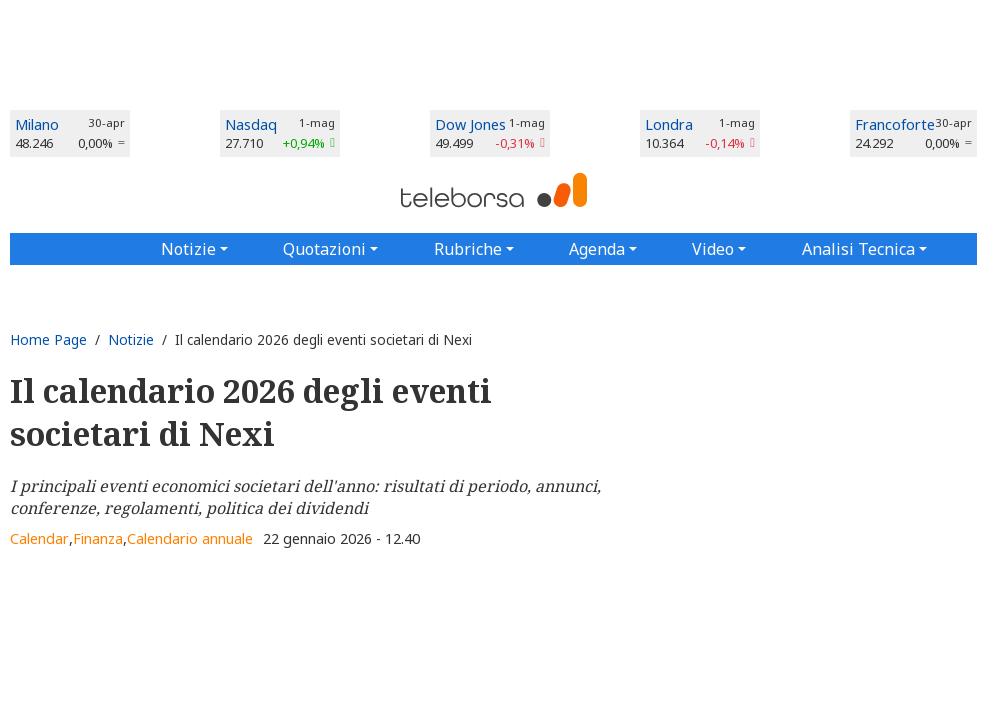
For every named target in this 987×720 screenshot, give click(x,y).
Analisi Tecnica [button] (858, 249)
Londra (669, 124)
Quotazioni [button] (324, 249)
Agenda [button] (597, 249)
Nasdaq (251, 124)
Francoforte (895, 124)
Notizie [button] (188, 249)
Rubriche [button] (468, 249)
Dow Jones (470, 124)
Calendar (39, 538)
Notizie (131, 339)
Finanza (98, 538)
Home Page (48, 339)
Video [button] (713, 249)
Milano (37, 124)
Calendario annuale (190, 538)
